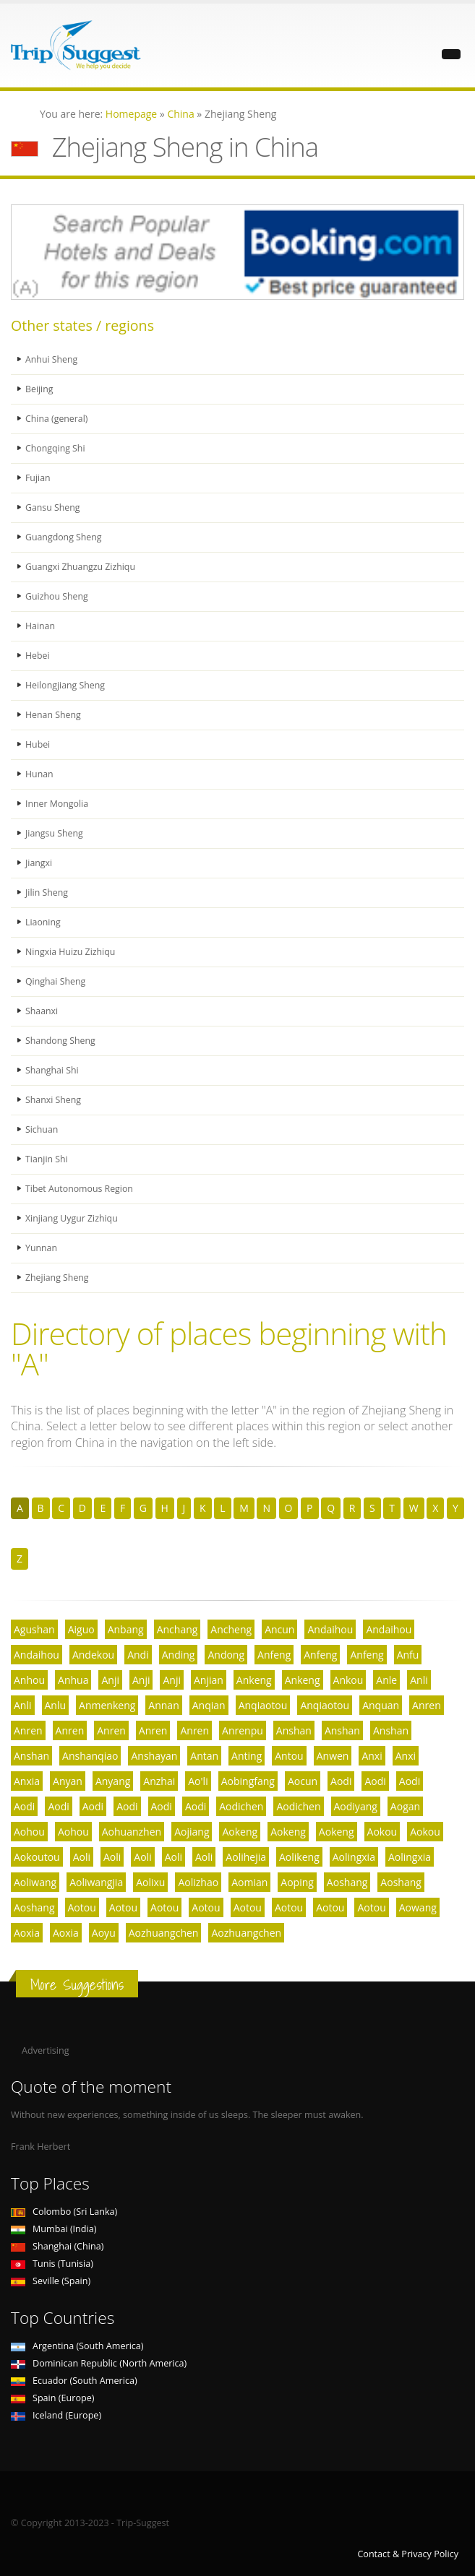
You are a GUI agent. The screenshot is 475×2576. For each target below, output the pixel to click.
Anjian (208, 1680)
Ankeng (254, 1680)
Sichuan (42, 1129)
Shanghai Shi (52, 1070)
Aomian (249, 1882)
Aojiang (191, 1831)
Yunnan (41, 1248)
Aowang (418, 1907)
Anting (246, 1756)
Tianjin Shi (47, 1159)
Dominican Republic (99, 2363)
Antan (204, 1756)
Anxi (371, 1756)
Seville (50, 2281)
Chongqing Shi (55, 448)
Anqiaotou (263, 1705)
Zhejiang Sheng (57, 1277)
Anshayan (154, 1756)
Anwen (333, 1756)
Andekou (93, 1654)
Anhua (73, 1680)
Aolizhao (198, 1882)
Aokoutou (37, 1857)
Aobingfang (248, 1781)
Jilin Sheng (47, 892)
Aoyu (104, 1933)
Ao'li (197, 1781)
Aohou (29, 1831)
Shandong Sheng (61, 1040)
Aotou (82, 1907)
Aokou (382, 1831)
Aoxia (27, 1933)
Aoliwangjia (96, 1882)
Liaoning (43, 922)
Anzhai (159, 1781)
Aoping (297, 1882)
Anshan (294, 1730)
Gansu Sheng (53, 507)
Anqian (209, 1705)
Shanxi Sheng (53, 1100)
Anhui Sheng (52, 359)
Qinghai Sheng (56, 981)
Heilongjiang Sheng (65, 685)
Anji (110, 1680)
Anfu (408, 1654)
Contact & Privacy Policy (407, 2554)
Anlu (56, 1705)
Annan (163, 1705)
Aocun (302, 1781)
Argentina (77, 2346)
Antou (289, 1756)
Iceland (56, 2415)
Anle (386, 1680)
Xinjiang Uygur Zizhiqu (72, 1218)
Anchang (177, 1629)
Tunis (52, 2263)
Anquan (380, 1705)
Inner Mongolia (57, 804)
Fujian (38, 478)
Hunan (39, 774)
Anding (178, 1654)
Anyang (112, 1781)
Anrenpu (242, 1730)
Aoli (81, 1857)
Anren (426, 1705)
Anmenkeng (107, 1705)
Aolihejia (246, 1857)
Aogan (405, 1806)
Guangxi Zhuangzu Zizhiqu (81, 567)
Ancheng (231, 1629)
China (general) (57, 418)
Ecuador (74, 2380)
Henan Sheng (53, 715)
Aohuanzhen (131, 1831)
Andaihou (330, 1629)
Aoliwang (35, 1882)
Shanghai (57, 2246)
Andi (138, 1654)
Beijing (39, 389)
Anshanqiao (90, 1756)
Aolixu (150, 1882)
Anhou (29, 1680)
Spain (52, 2398)
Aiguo (81, 1629)
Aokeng (239, 1831)
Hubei (38, 744)
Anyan (67, 1781)
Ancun (279, 1629)
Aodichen (241, 1806)
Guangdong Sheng (64, 537)
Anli (419, 1680)
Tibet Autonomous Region (80, 1189)
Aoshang (347, 1882)
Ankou (348, 1680)
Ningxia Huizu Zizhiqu (71, 952)
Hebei (37, 655)
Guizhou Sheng (57, 596)
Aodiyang (355, 1806)
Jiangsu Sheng (54, 833)
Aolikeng (299, 1857)
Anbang (126, 1629)
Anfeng (274, 1654)
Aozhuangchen (164, 1933)
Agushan (34, 1629)
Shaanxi (42, 1011)
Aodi (340, 1781)
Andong (225, 1654)
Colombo (64, 2211)
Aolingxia (354, 1857)
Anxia (27, 1781)
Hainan (40, 626)
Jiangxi (39, 863)
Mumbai (53, 2229)
